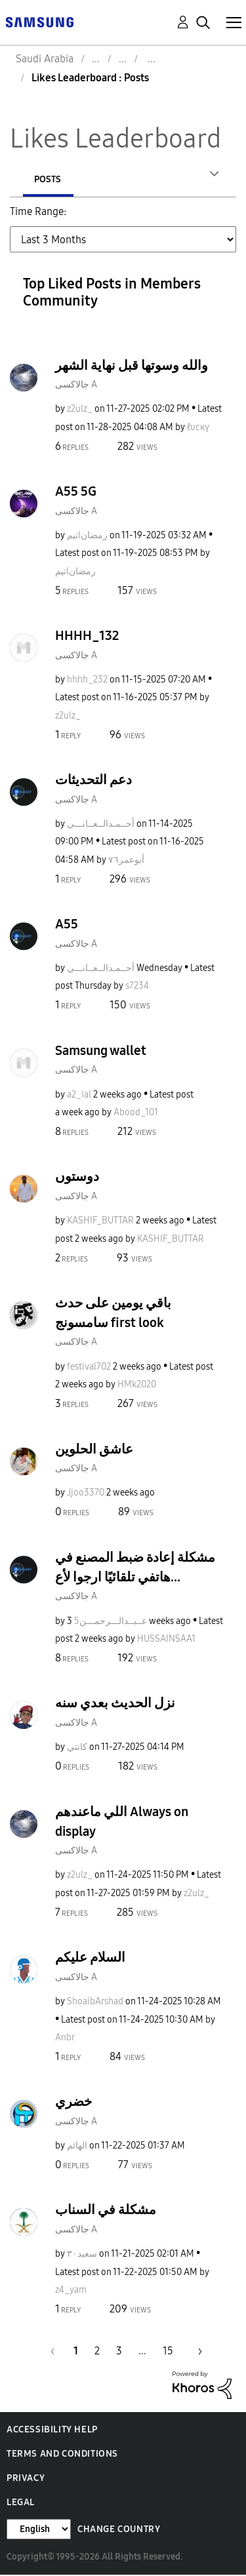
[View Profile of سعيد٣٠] (82, 2255)
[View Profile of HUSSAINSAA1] (166, 1640)
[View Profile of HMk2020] (136, 1385)
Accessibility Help (52, 2430)
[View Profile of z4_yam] (71, 2291)
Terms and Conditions (62, 2455)
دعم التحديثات (93, 781)
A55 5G (75, 492)
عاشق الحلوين (94, 1450)
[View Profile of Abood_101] (135, 1113)
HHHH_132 (87, 636)
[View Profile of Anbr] (65, 2038)
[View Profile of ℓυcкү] (198, 428)
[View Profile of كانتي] (77, 1748)
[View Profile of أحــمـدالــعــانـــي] (100, 825)
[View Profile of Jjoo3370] (85, 1493)
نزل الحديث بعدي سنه (115, 1704)
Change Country (118, 2530)
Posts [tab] (138, 179)
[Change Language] (39, 2530)
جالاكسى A (76, 385)
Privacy (26, 2479)
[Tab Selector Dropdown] (123, 241)
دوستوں (77, 1177)
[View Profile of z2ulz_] (79, 410)
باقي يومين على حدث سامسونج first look (113, 1314)
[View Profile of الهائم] (77, 2146)
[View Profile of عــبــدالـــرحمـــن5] (110, 1622)
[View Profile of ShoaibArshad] (95, 2002)
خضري (73, 2102)
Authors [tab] (54, 179)
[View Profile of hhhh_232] (87, 680)
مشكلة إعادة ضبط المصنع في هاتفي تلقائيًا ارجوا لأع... (135, 1568)
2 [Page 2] (97, 2352)
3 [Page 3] (119, 2352)
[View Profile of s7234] (137, 987)
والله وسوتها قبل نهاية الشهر (131, 366)
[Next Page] (195, 2352)
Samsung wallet (100, 1052)
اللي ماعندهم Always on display (121, 1822)
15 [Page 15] (168, 2352)
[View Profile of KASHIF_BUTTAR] (100, 1221)
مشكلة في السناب (105, 2211)
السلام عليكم (90, 1958)
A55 (66, 925)
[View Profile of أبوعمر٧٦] (126, 861)
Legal (21, 2503)
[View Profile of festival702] (89, 1368)
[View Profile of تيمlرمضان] (87, 536)
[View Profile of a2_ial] (79, 1095)
